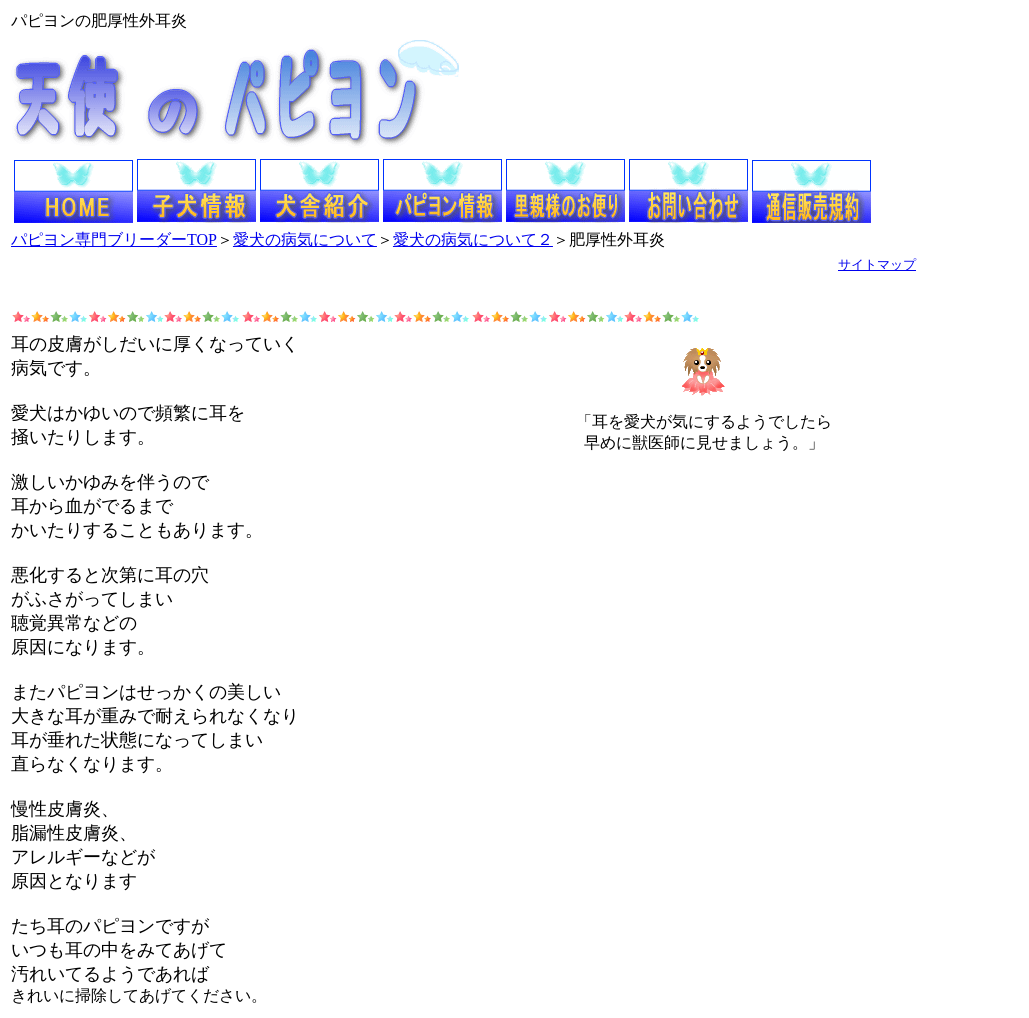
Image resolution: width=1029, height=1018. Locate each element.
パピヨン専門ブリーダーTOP (114, 239)
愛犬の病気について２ (473, 239)
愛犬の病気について (305, 239)
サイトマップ (877, 264)
